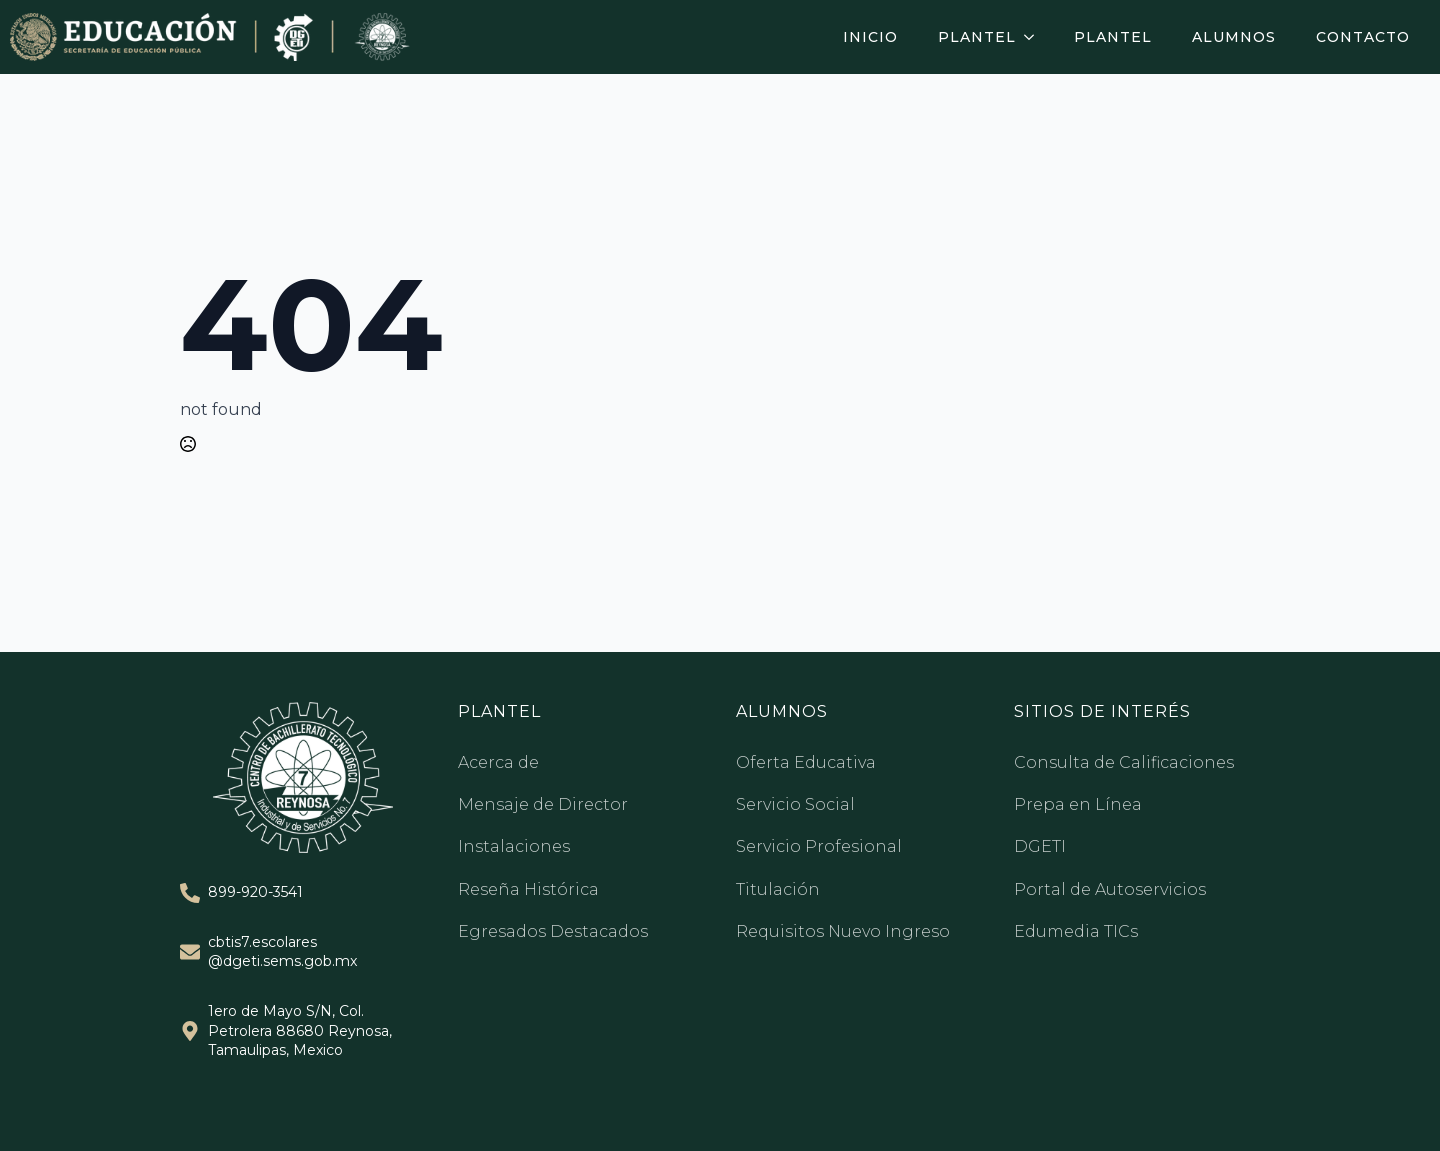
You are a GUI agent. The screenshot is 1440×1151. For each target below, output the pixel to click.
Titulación (778, 889)
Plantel (977, 37)
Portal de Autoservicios (1110, 889)
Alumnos (1234, 37)
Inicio (870, 37)
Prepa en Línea (1078, 804)
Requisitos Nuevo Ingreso (843, 931)
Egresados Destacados (553, 931)
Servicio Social (795, 804)
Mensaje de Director (543, 804)
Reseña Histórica (528, 889)
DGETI (1040, 846)
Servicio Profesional (819, 846)
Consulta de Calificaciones (1124, 762)
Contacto (1363, 37)
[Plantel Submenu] (1035, 37)
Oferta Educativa (806, 762)
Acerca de (498, 762)
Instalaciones (514, 846)
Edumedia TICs (1076, 931)
